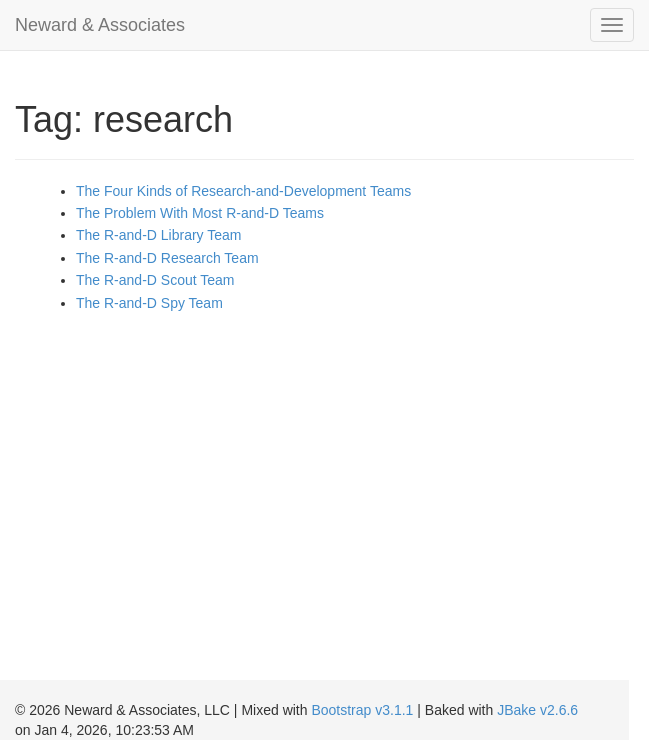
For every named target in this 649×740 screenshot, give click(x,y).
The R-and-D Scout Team (155, 280)
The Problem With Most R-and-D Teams (200, 213)
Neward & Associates (100, 25)
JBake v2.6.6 (537, 710)
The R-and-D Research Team (167, 258)
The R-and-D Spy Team (149, 303)
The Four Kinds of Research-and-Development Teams (243, 191)
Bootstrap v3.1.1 (362, 710)
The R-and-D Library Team (158, 235)
